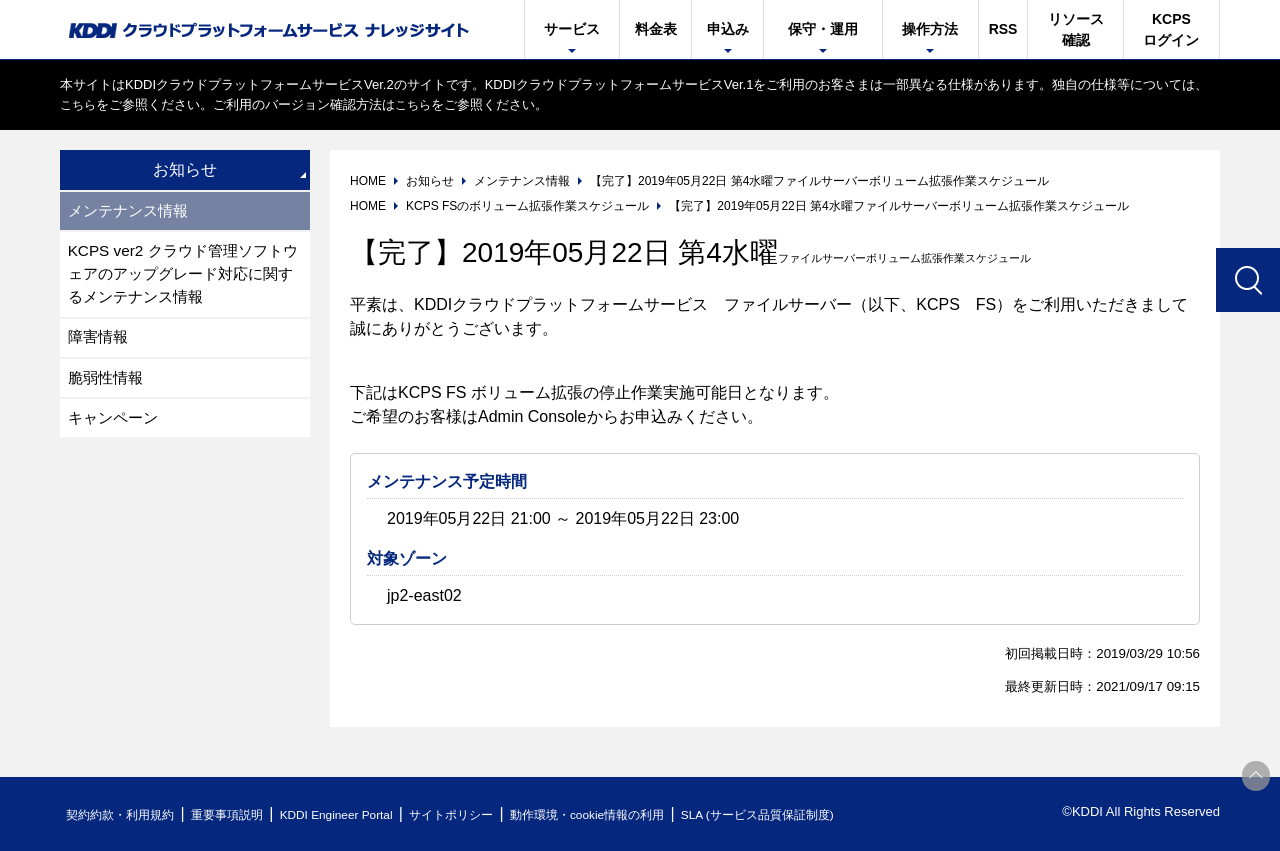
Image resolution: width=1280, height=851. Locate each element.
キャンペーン (116, 427)
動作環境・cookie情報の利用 (643, 814)
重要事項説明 (244, 814)
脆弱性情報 (108, 385)
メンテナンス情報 (132, 211)
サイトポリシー (493, 814)
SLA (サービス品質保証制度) (830, 814)
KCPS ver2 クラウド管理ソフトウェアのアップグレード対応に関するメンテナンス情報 (182, 277)
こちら (79, 104)
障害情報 (100, 343)
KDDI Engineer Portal (365, 814)
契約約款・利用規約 (126, 814)
